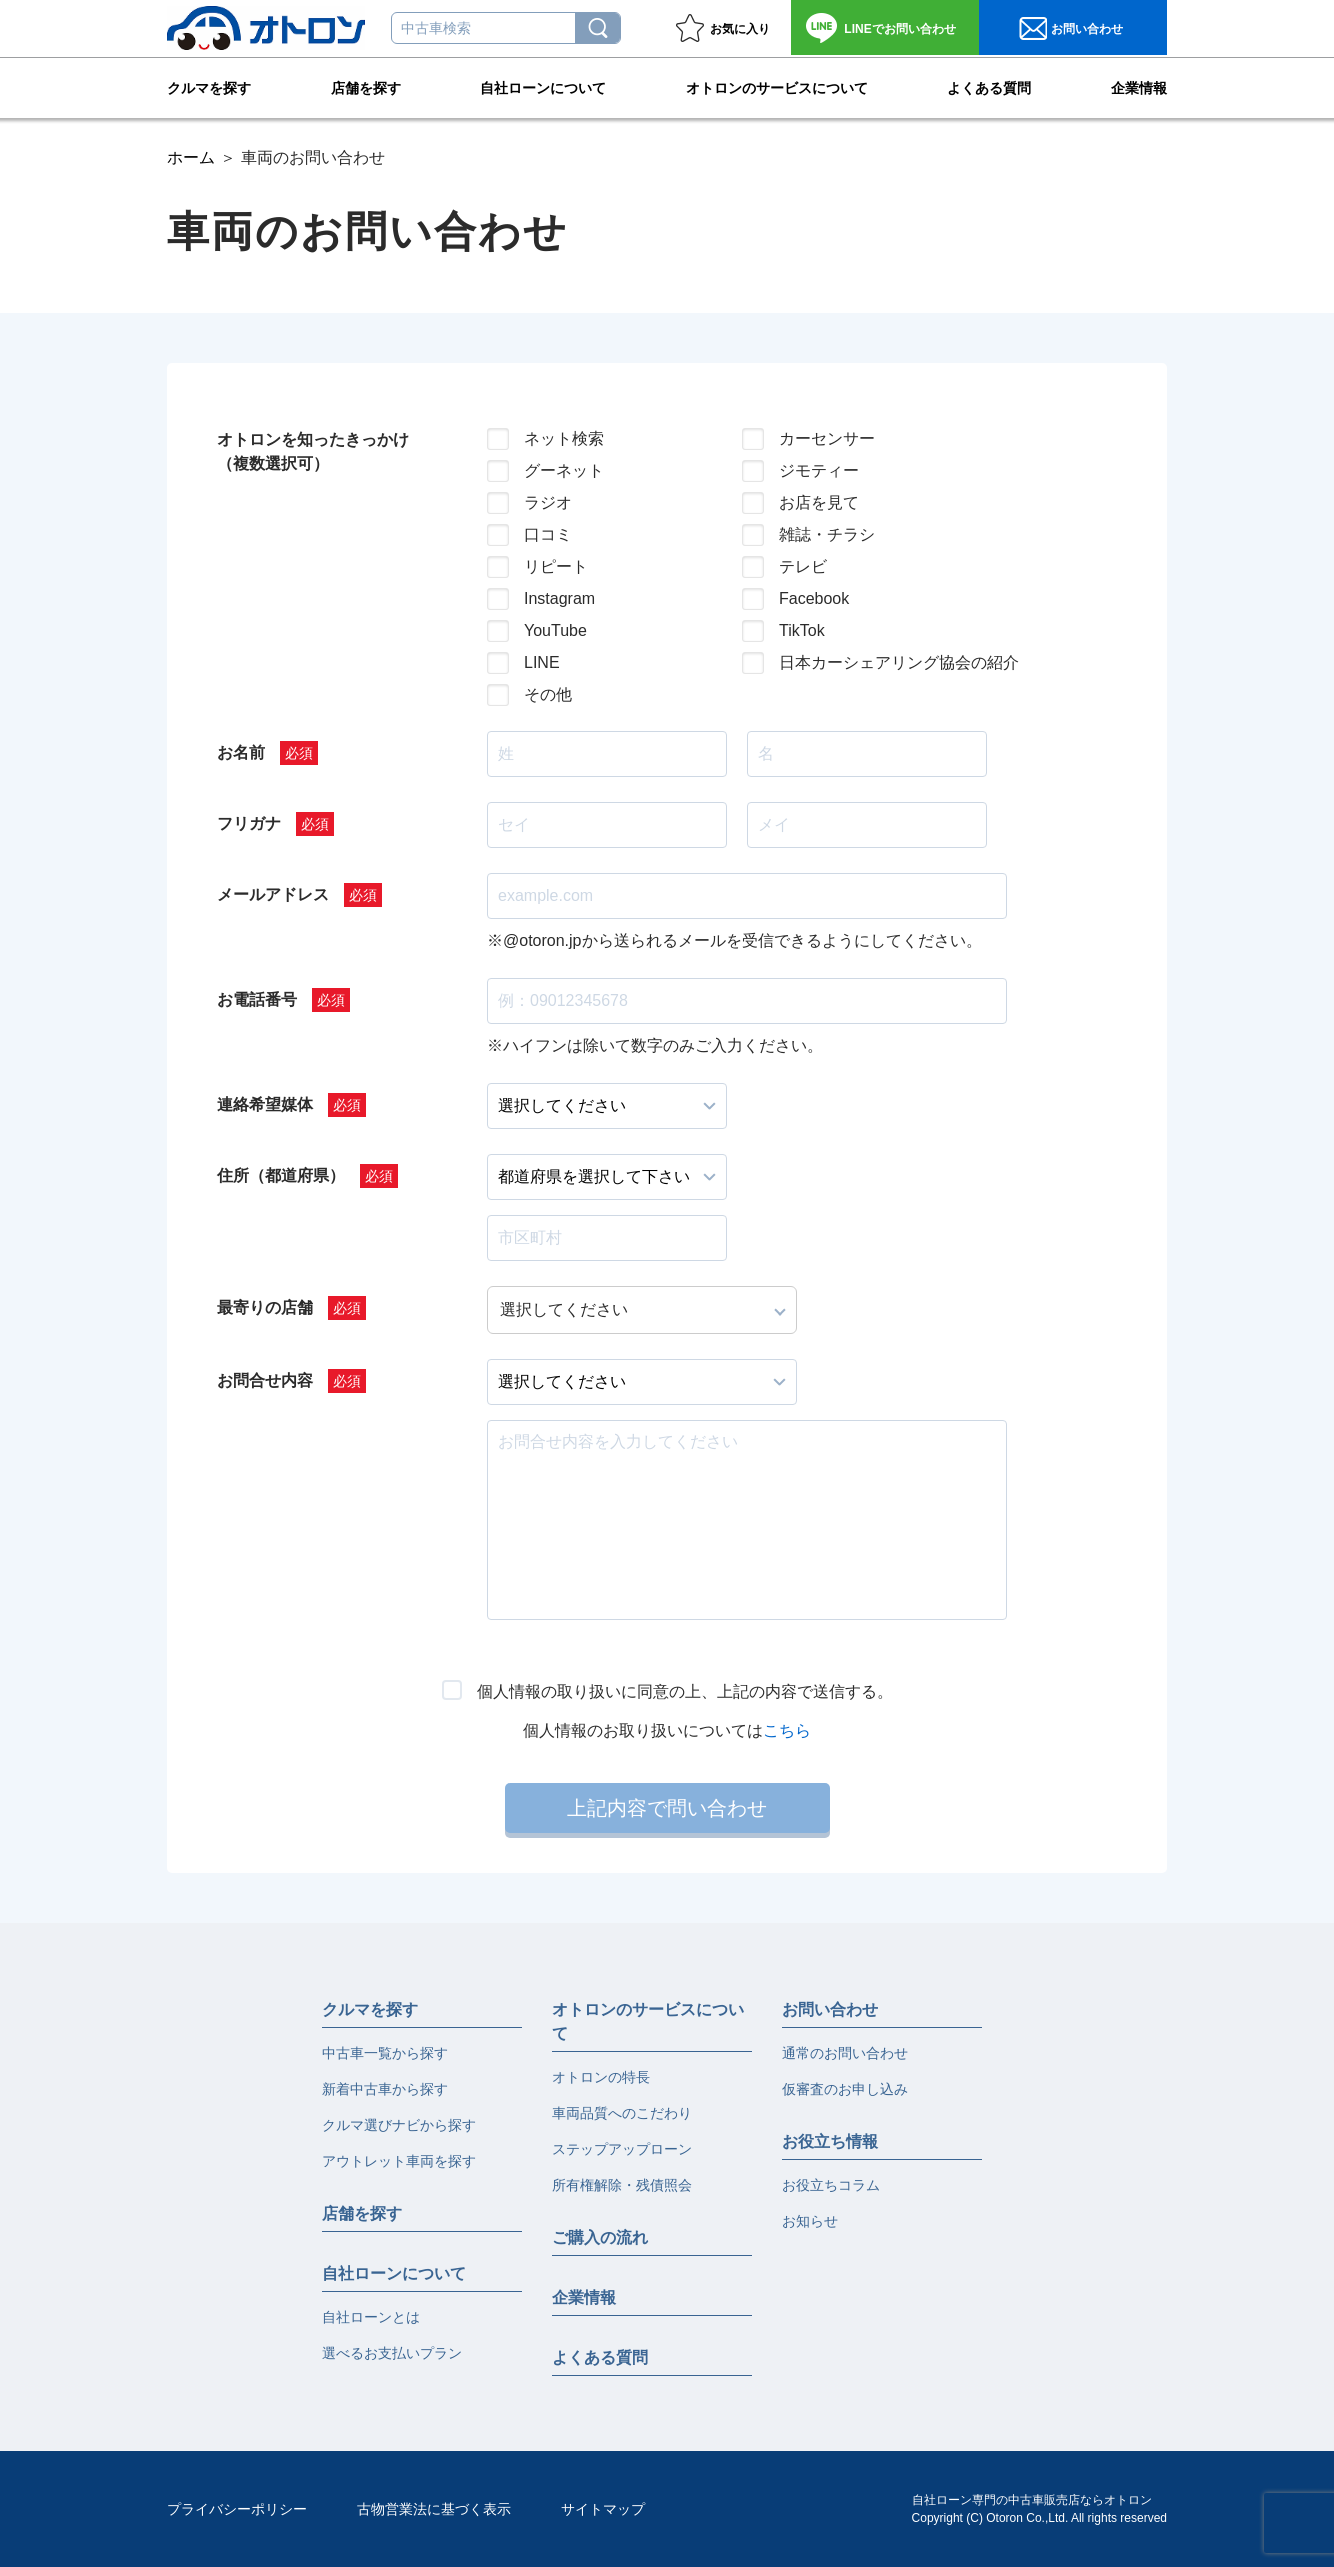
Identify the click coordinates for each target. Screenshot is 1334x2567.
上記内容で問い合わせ (667, 1808)
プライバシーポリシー (237, 2509)
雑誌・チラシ (827, 534)
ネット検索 (564, 438)
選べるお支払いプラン (392, 2353)
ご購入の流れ (600, 2237)
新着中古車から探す (385, 2089)
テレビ (803, 566)
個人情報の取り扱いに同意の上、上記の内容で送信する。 (685, 1691)
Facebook (814, 598)
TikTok (802, 630)
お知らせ (810, 2221)
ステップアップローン (622, 2149)
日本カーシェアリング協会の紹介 (883, 662)
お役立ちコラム (831, 2185)
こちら (787, 1730)
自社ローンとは (371, 2317)
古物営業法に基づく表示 (434, 2509)
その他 (548, 694)
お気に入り (740, 29)
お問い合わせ (899, 29)
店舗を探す (366, 86)
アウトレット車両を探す (399, 2161)
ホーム (191, 157)
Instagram (559, 598)
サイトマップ (603, 2509)
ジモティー (819, 470)
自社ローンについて (543, 86)
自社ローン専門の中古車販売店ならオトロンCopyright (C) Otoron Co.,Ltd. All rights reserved (1039, 2509)
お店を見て (819, 502)
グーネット (564, 470)
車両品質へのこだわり (622, 2113)
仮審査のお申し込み (845, 2089)
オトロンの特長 (601, 2077)
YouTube (555, 630)
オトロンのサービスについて (777, 86)
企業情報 (1139, 86)
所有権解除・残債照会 (622, 2185)
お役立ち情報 (830, 2141)
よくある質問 (989, 86)
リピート (556, 566)
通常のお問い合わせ (845, 2053)
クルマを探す (209, 86)
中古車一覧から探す (385, 2053)
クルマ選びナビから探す (399, 2125)
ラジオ (548, 502)
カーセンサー (827, 438)
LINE (542, 662)
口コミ (548, 534)
